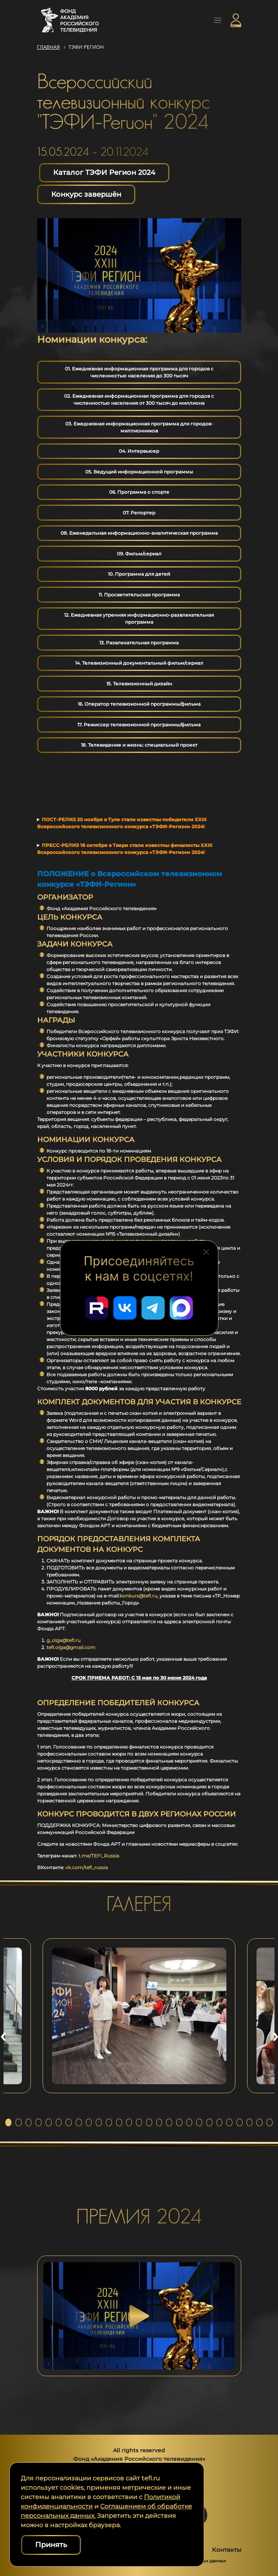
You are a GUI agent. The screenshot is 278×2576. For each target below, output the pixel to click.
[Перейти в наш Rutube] (97, 1308)
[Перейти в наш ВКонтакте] (125, 1308)
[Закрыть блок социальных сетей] (206, 1251)
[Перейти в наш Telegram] (153, 1308)
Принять (51, 2544)
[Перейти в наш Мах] (181, 1308)
